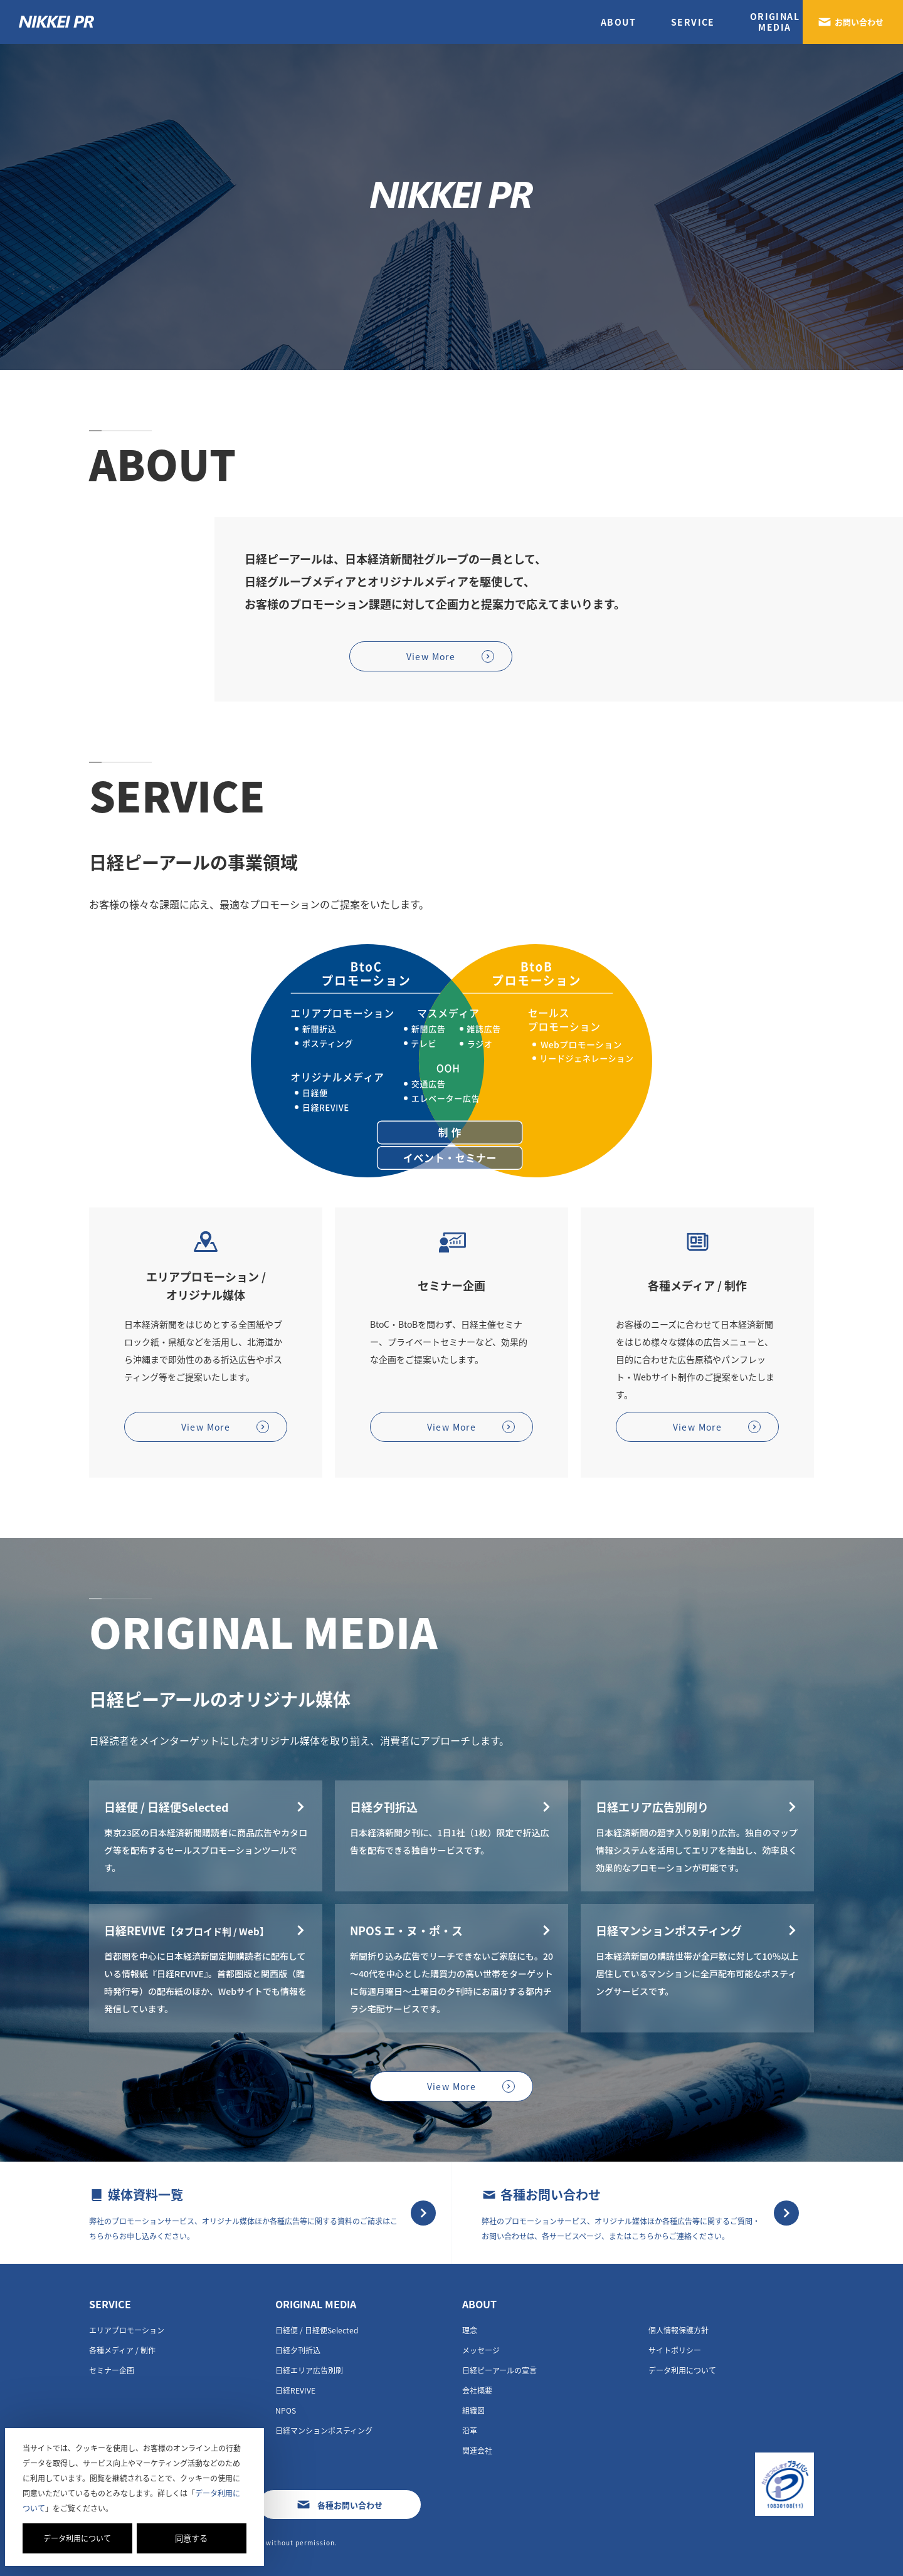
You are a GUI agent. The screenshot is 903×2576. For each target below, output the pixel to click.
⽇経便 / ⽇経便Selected (316, 2330)
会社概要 (477, 2390)
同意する (191, 2538)
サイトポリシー (674, 2350)
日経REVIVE (295, 2390)
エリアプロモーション (126, 2330)
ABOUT (618, 22)
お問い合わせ (859, 22)
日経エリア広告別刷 (309, 2370)
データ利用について (77, 2538)
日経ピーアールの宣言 (499, 2370)
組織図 (473, 2410)
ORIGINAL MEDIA (315, 2303)
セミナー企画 (111, 2370)
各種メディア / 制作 (122, 2350)
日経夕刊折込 (297, 2350)
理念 (469, 2330)
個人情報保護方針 (678, 2330)
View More (431, 656)
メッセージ (481, 2350)
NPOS (285, 2410)
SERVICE (693, 22)
